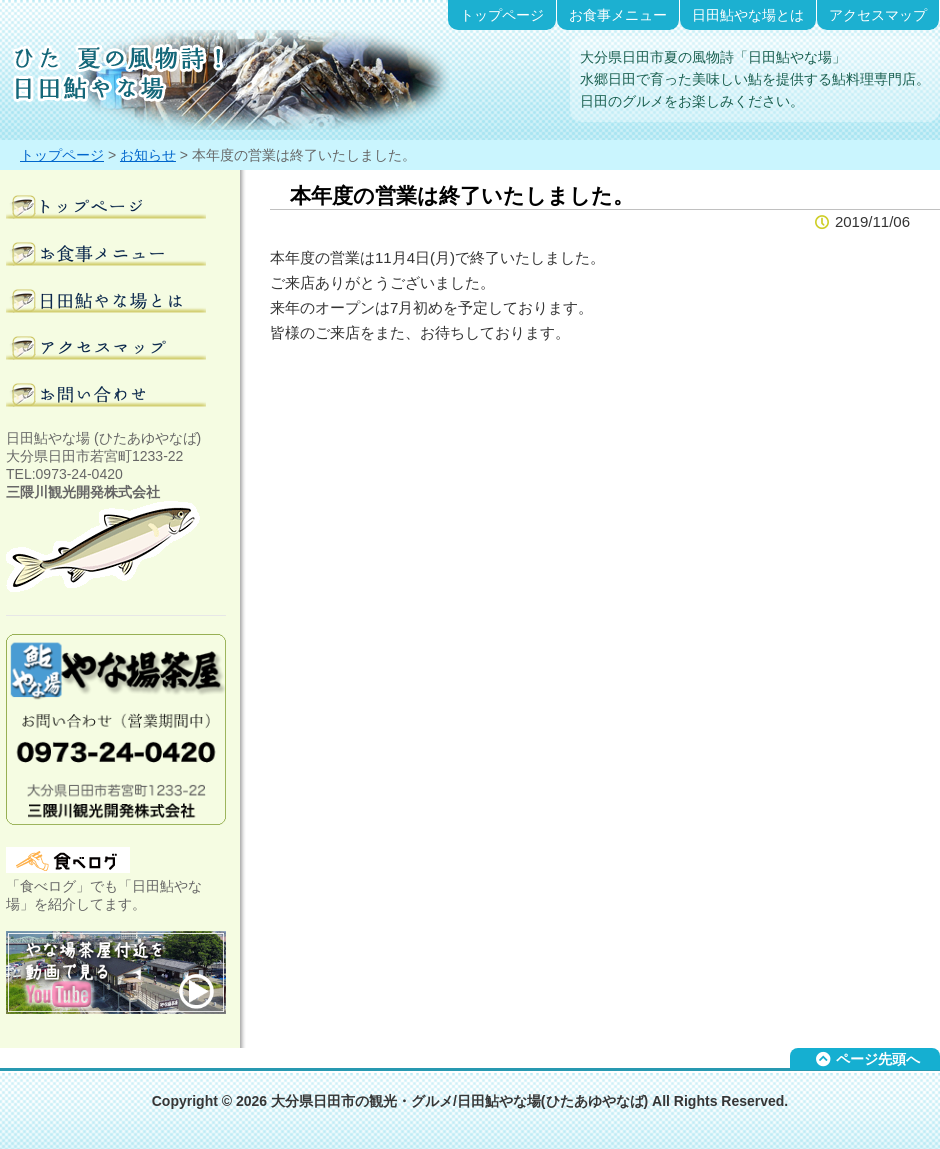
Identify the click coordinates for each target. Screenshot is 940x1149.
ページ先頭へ (878, 1059)
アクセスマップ (878, 15)
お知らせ (148, 155)
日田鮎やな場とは (748, 15)
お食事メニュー (618, 15)
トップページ (502, 15)
